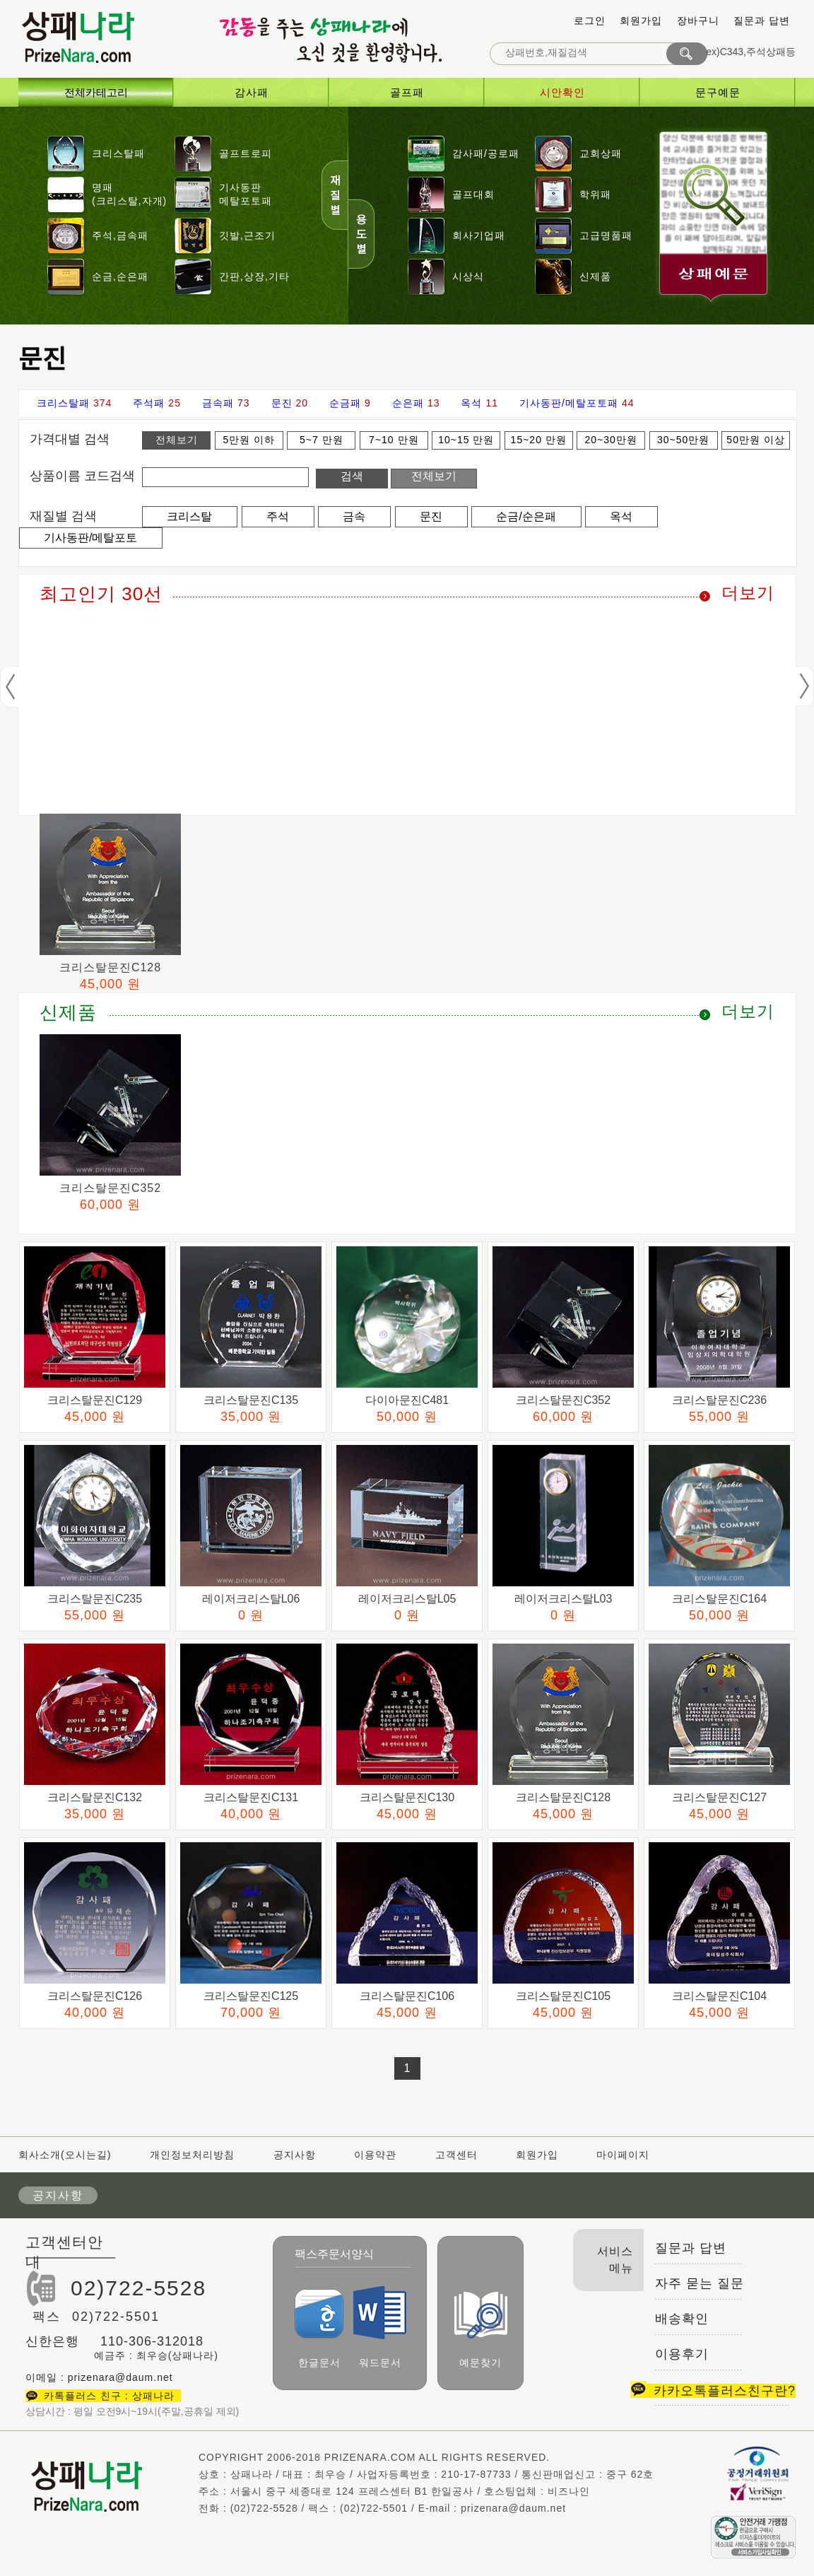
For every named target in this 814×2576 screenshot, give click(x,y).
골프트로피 (245, 153)
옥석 (471, 403)
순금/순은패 (525, 516)
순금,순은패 (120, 276)
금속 (354, 516)
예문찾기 (480, 2329)
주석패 (149, 403)
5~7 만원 (321, 439)
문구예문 (718, 92)
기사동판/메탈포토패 (568, 403)
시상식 (468, 276)
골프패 (407, 92)
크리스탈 (189, 516)
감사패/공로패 (485, 153)
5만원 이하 (249, 439)
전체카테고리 (96, 92)
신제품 (595, 276)
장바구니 (698, 20)
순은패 (408, 403)
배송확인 (682, 2319)
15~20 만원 (539, 439)
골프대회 (473, 194)
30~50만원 (683, 439)
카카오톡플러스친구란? (713, 2391)
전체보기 (176, 439)
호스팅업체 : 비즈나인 (537, 2491)
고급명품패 (605, 235)
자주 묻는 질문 (699, 2283)
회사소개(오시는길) (66, 2154)
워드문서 (379, 2327)
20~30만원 (611, 439)
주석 (277, 516)
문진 (282, 403)
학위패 (595, 194)
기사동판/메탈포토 (90, 538)
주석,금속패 (120, 235)
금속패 (218, 403)
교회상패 (600, 153)
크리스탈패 (118, 153)
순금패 (345, 403)
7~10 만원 (393, 439)
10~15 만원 (466, 439)
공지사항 (294, 2154)
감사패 (252, 92)
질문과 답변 (761, 20)
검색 (352, 476)
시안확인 (562, 92)
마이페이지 (622, 2154)
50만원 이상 (755, 439)
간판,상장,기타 (254, 276)
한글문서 (319, 2328)
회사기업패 (478, 235)
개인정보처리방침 (192, 2154)
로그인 (590, 20)
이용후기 (682, 2354)
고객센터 (456, 2154)
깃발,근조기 (247, 235)
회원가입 (641, 20)
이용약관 (375, 2154)
